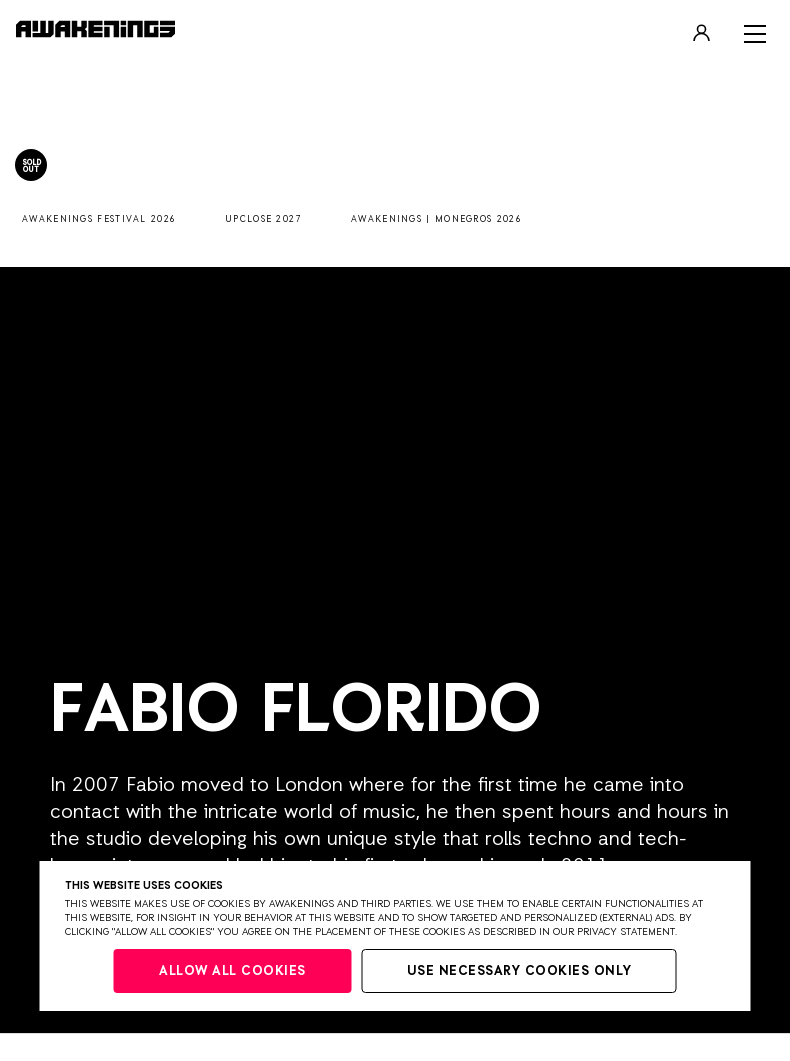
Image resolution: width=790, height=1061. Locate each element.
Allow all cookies (232, 971)
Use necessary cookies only (519, 971)
